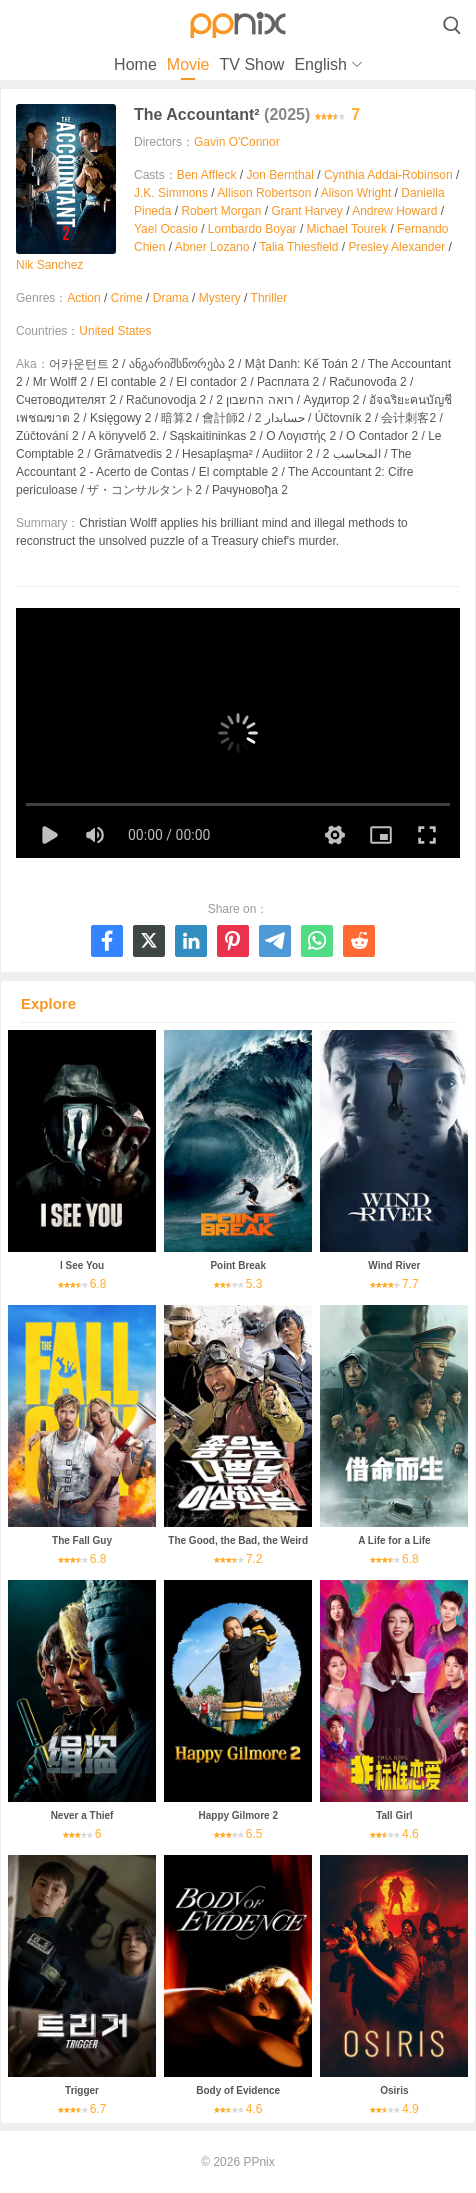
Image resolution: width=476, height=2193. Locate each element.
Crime (127, 298)
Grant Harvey (306, 211)
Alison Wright (356, 193)
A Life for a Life (394, 1540)
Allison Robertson (264, 193)
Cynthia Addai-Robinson (388, 175)
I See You (82, 1265)
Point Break (238, 1265)
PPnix (258, 2162)
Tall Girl (394, 1815)
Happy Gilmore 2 (237, 1815)
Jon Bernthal (280, 175)
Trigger (82, 2090)
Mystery (220, 298)
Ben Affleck (207, 175)
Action (83, 298)
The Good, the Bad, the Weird (238, 1540)
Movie (188, 64)
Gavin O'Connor (237, 142)
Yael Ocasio (166, 229)
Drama (171, 298)
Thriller (269, 298)
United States (115, 331)
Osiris (394, 2090)
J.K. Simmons (171, 193)
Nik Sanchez (49, 265)
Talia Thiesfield (298, 247)
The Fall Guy (82, 1540)
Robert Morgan (221, 211)
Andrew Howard (394, 211)
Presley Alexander (396, 247)
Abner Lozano (212, 247)
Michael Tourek (347, 229)
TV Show (251, 64)
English (320, 64)
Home (135, 64)
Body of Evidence (238, 2090)
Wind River (394, 1265)
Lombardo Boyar (252, 229)
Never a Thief (82, 1815)
